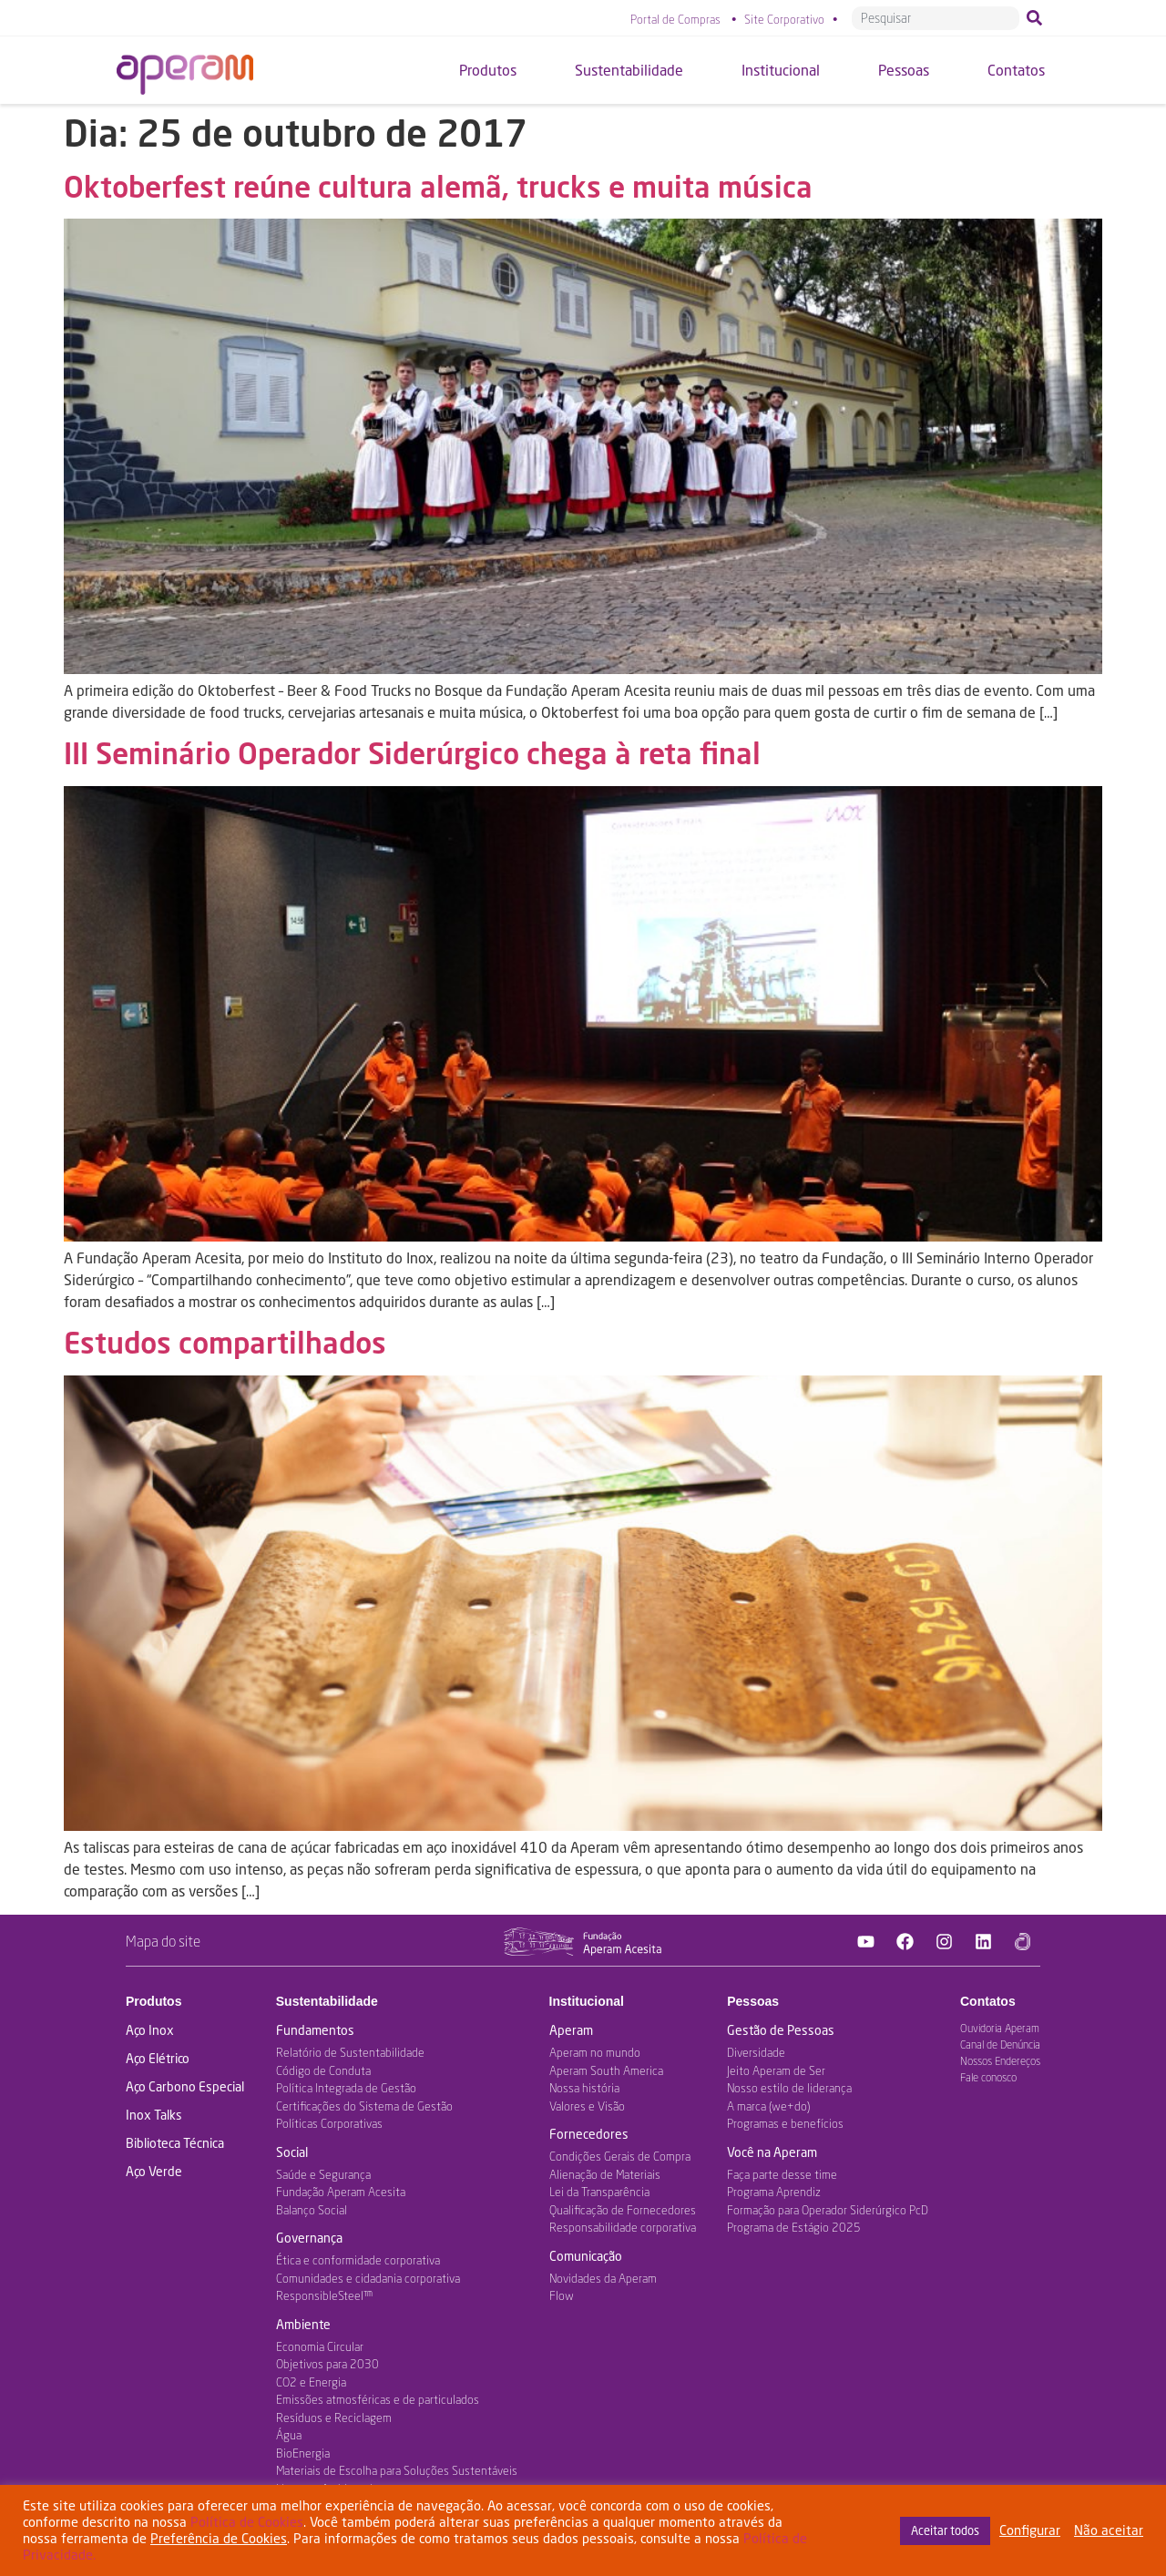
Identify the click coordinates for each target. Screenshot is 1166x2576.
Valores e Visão (587, 2106)
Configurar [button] (1029, 2530)
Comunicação (585, 2256)
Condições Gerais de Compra (619, 2156)
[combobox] (935, 18)
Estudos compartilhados (225, 1342)
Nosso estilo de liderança (789, 2087)
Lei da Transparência (599, 2191)
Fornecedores (589, 2134)
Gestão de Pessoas (780, 2030)
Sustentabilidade (327, 2001)
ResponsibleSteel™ (324, 2295)
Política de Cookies (246, 2522)
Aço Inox (150, 2030)
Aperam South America (606, 2070)
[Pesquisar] (1038, 18)
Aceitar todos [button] (945, 2530)
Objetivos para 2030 (327, 2363)
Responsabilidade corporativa (622, 2227)
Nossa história (584, 2087)
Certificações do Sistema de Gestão (364, 2106)
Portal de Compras (675, 19)
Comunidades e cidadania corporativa (368, 2278)
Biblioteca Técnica (175, 2143)
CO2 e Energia (311, 2382)
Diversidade (756, 2052)
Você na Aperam (772, 2152)
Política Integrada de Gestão (346, 2087)
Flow (561, 2295)
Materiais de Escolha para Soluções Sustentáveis (396, 2470)
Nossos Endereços (1000, 2061)
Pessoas (753, 2001)
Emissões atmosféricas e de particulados (377, 2399)
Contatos (988, 2001)
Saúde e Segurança (323, 2174)
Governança (309, 2237)
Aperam (571, 2030)
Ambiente (303, 2324)
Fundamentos (315, 2030)
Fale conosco (988, 2077)
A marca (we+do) (768, 2106)
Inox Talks (154, 2114)
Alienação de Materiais (604, 2174)
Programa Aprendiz (774, 2191)
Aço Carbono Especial (185, 2086)
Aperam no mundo (594, 2052)
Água (289, 2435)
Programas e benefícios (785, 2123)
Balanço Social (311, 2210)
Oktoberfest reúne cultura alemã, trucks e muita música (438, 186)
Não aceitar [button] (1108, 2530)
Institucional (586, 2001)
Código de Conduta (323, 2070)
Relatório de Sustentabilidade (350, 2052)
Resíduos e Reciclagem (334, 2417)
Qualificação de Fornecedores (622, 2210)
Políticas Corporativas (329, 2123)
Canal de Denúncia (1000, 2044)
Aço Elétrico (157, 2058)
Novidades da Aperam (603, 2278)
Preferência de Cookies (218, 2538)
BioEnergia (303, 2453)
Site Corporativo (784, 19)
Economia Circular (319, 2346)
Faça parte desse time (782, 2174)
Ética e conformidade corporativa (358, 2260)
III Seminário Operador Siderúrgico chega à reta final (412, 753)
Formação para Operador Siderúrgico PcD (827, 2210)
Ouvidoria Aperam (999, 2028)
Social (292, 2152)
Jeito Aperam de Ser (776, 2070)
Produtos (153, 2001)
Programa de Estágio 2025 (794, 2227)
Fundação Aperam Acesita (340, 2191)
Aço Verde (154, 2171)
